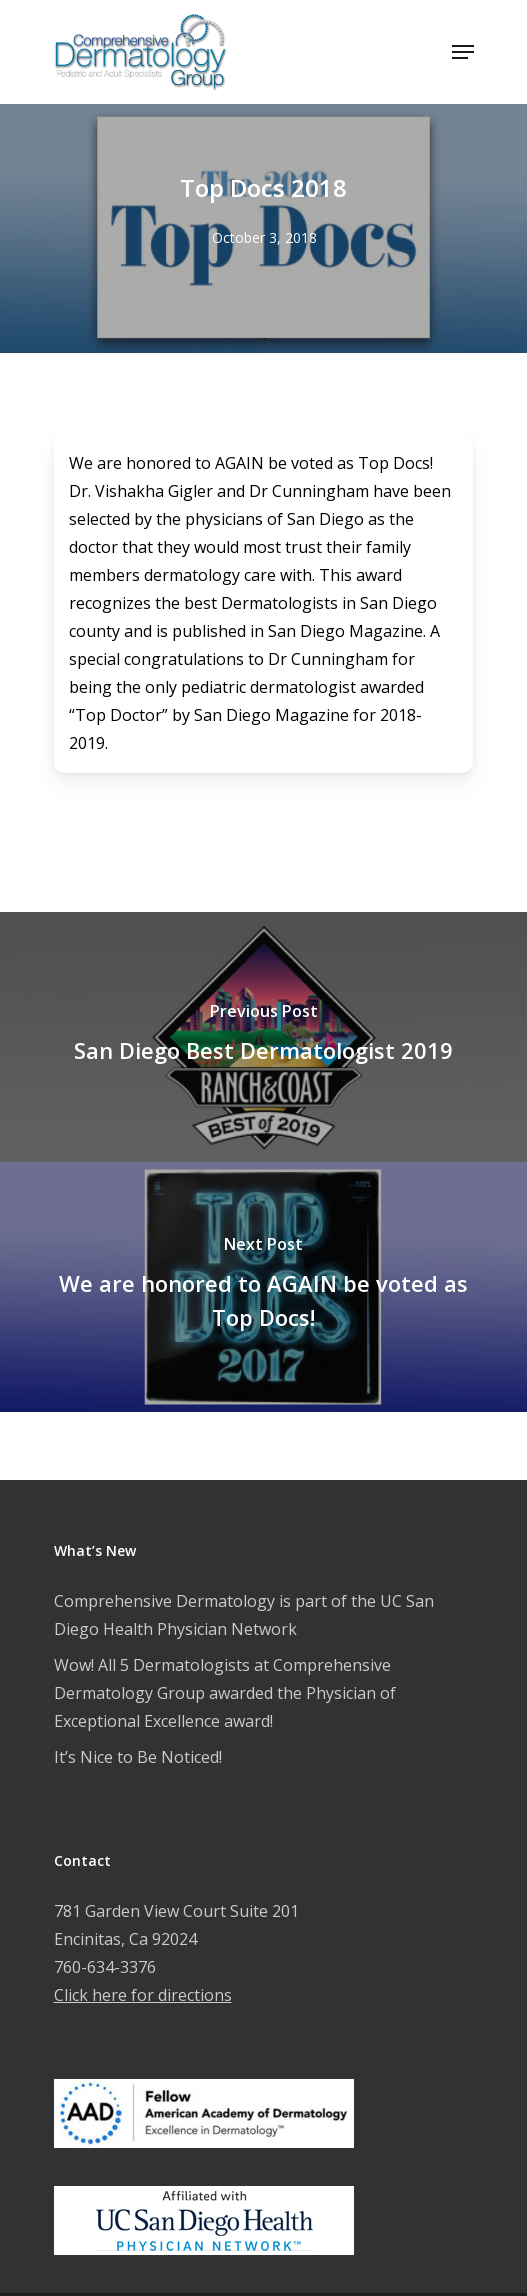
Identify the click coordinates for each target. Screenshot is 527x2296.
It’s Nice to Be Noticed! (138, 1757)
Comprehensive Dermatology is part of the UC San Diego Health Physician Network (244, 1615)
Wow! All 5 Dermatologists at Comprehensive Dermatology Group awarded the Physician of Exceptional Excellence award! (225, 1693)
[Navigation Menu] (463, 52)
